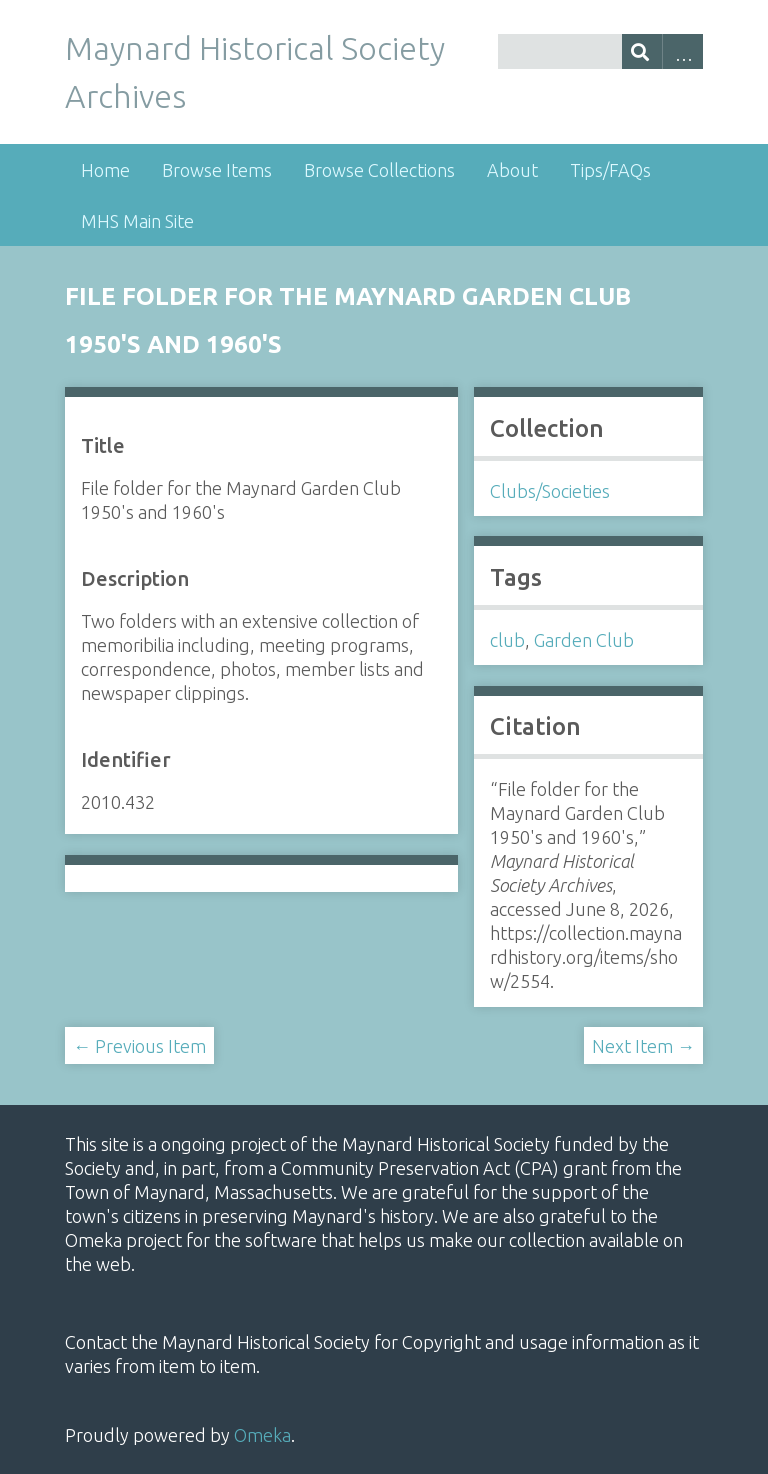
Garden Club (584, 640)
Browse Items (217, 170)
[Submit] (642, 51)
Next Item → (643, 1046)
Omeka (262, 1435)
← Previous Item (139, 1046)
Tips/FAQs (610, 170)
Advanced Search (682, 51)
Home (105, 170)
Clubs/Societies (550, 491)
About (512, 170)
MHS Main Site (137, 221)
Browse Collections (379, 170)
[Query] (600, 51)
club (507, 640)
